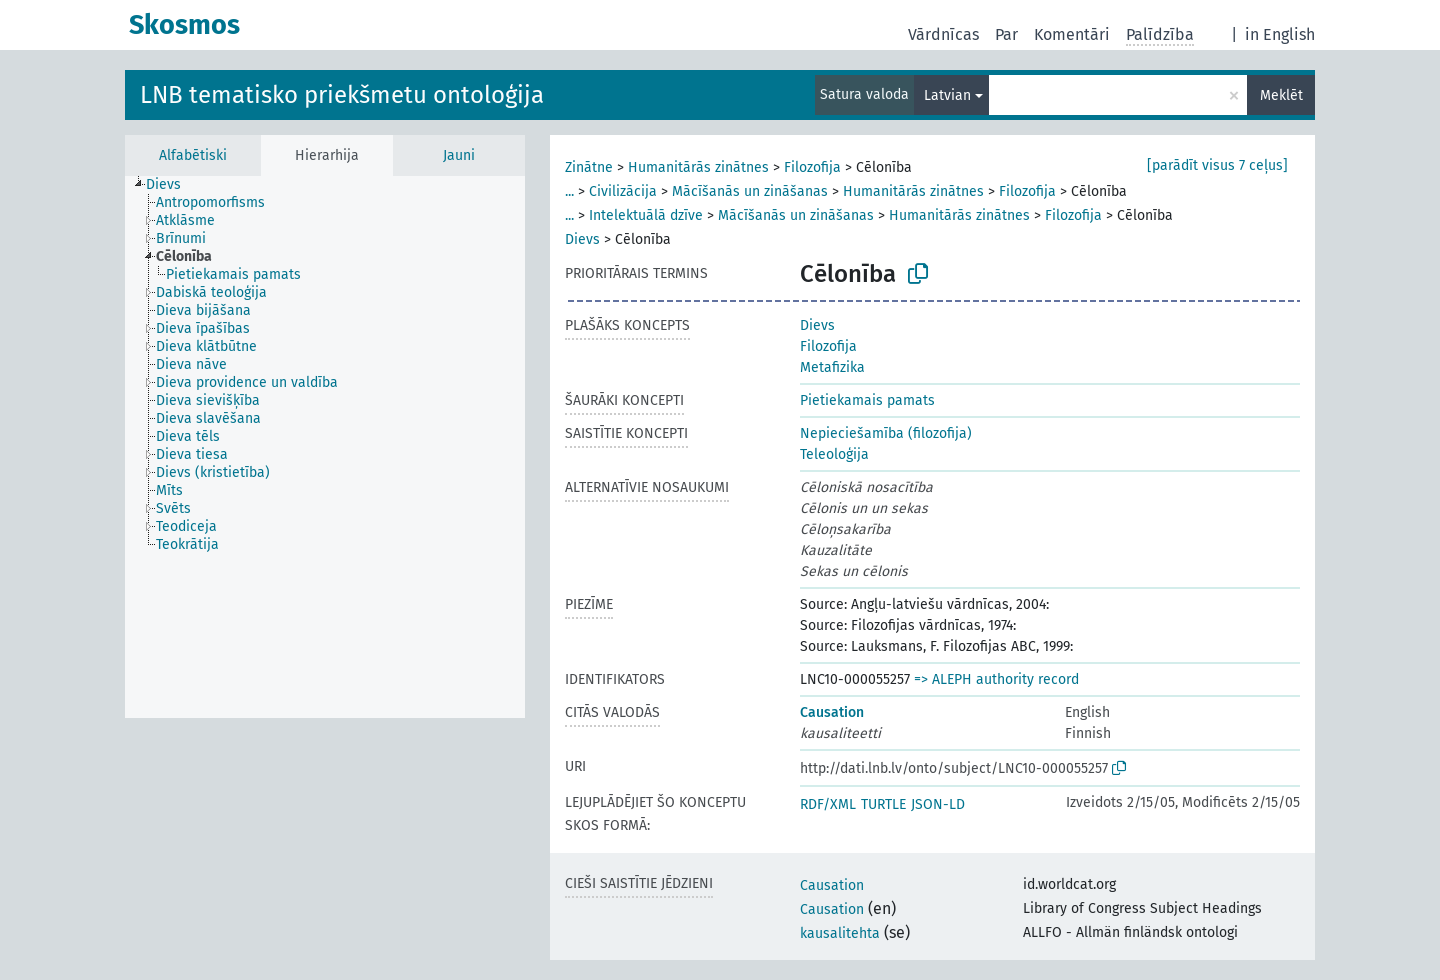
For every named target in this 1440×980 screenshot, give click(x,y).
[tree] (325, 447)
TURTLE (883, 804)
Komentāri (1072, 34)
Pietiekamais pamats (867, 400)
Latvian (947, 95)
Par (1006, 34)
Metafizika (832, 367)
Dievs (582, 239)
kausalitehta (840, 933)
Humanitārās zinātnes (698, 167)
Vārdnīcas (943, 34)
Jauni (459, 155)
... (569, 191)
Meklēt (1281, 95)
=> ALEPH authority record (996, 679)
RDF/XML (828, 804)
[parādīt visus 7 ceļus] (1217, 165)
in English (1280, 34)
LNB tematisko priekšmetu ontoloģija (342, 95)
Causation (832, 712)
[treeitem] (172, 185)
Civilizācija (623, 191)
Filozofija (812, 167)
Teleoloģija (834, 454)
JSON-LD (938, 804)
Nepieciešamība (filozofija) (886, 433)
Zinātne (589, 167)
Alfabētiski (193, 155)
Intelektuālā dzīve (646, 215)
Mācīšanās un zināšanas (750, 191)
